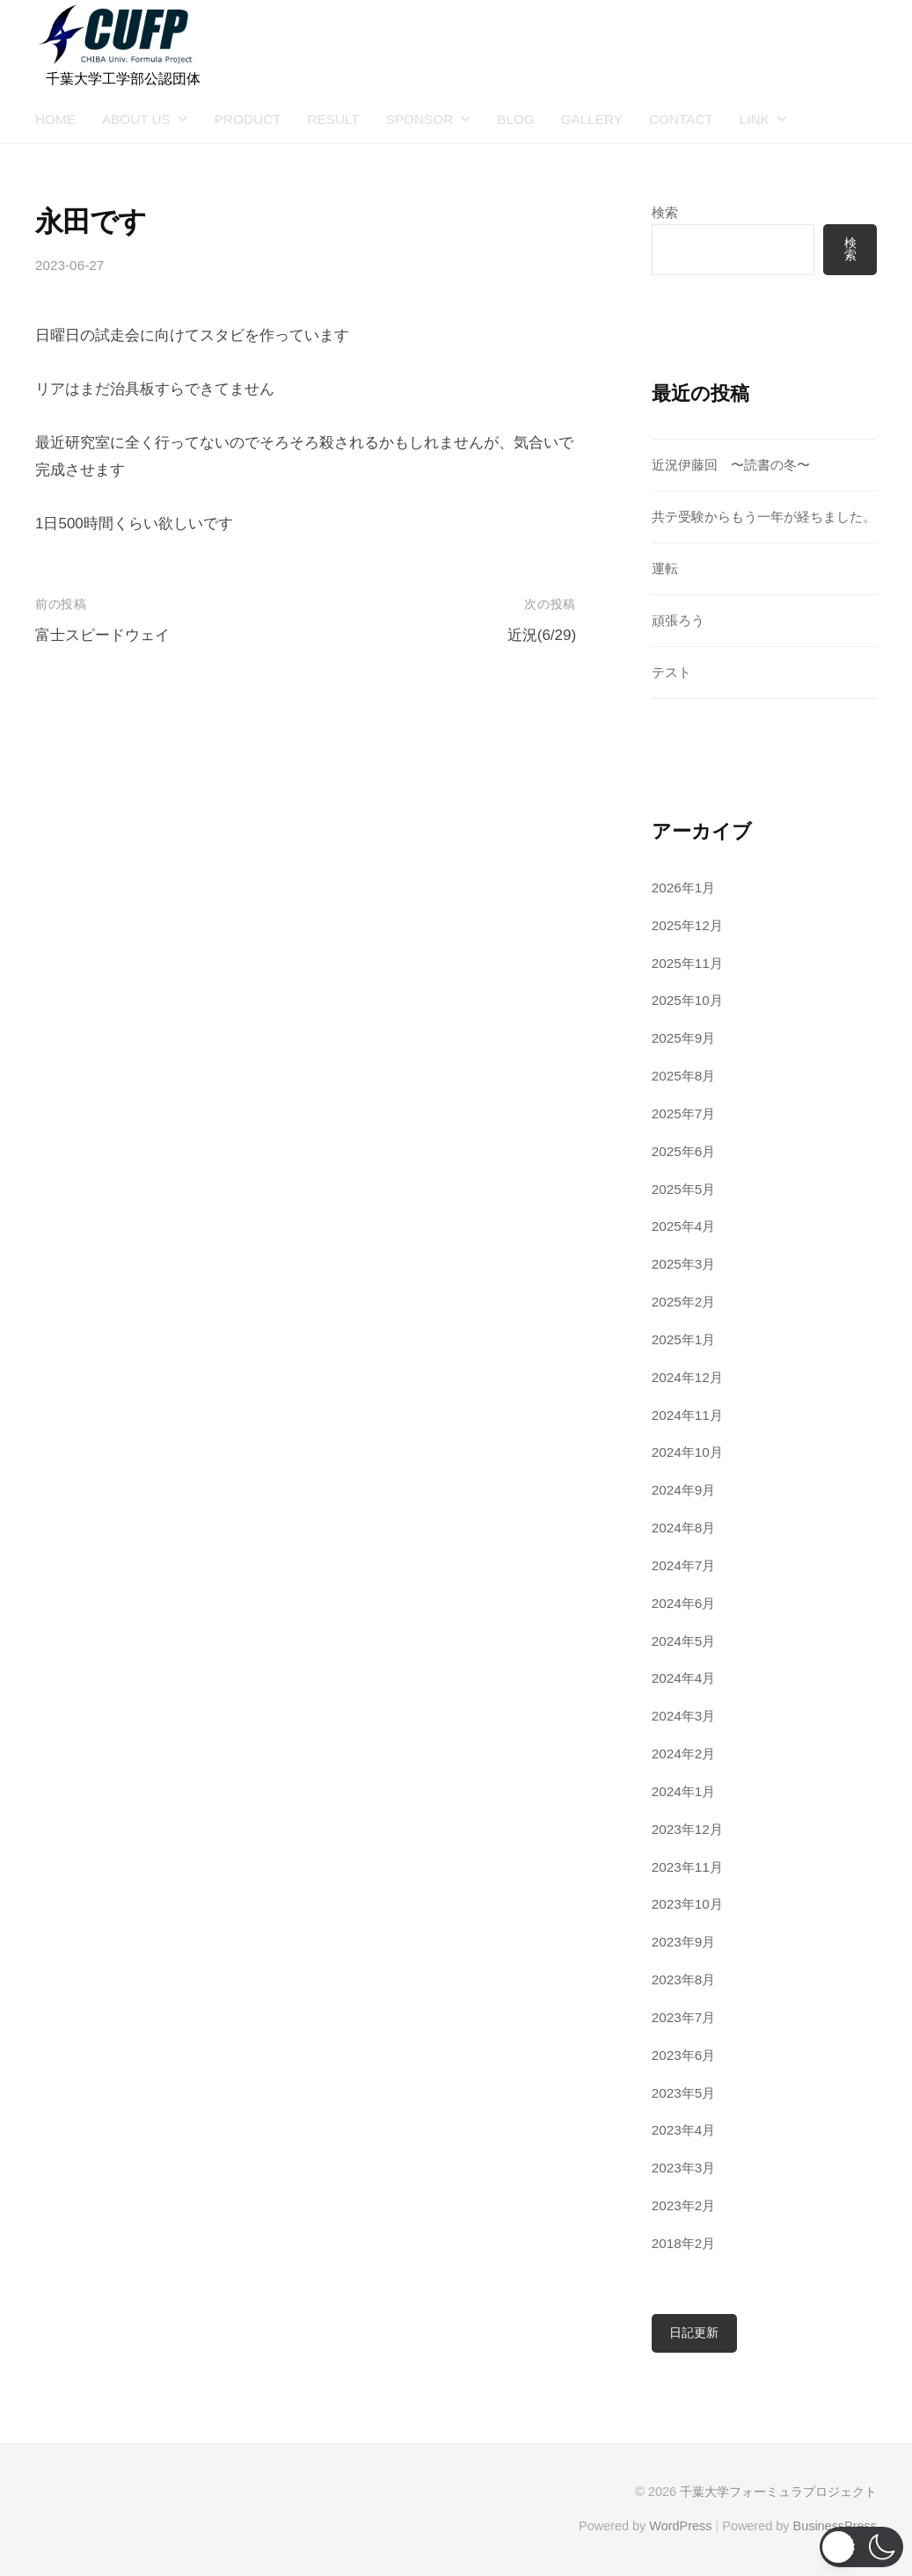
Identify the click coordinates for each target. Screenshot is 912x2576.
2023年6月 (684, 2055)
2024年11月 (687, 1415)
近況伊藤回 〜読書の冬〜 (731, 464)
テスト (671, 672)
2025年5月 (684, 1189)
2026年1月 (684, 887)
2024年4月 (684, 1677)
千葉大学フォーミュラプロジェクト (778, 2492)
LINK (755, 119)
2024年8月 (684, 1527)
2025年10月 (687, 1000)
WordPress (680, 2526)
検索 (665, 212)
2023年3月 (684, 2167)
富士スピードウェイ (102, 635)
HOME (55, 119)
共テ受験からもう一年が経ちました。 (764, 516)
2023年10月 (687, 1903)
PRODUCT (248, 119)
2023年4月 (684, 2129)
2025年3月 (684, 1263)
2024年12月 (687, 1377)
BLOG (516, 119)
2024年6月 (684, 1603)
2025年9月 (684, 1037)
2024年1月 (684, 1791)
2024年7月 (684, 1565)
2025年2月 (684, 1301)
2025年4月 (684, 1226)
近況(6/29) (541, 635)
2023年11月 (687, 1866)
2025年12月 (687, 925)
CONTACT (681, 119)
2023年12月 (687, 1829)
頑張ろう (678, 620)
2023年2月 (684, 2205)
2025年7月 (684, 1113)
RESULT (333, 119)
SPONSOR (420, 119)
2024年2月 (684, 1753)
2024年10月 (687, 1451)
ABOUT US (136, 119)
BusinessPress (835, 2526)
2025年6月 (684, 1151)
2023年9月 (684, 1941)
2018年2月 (684, 2243)
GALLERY (592, 119)
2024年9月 (684, 1489)
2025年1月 (684, 1339)
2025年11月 (687, 963)
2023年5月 (684, 2092)
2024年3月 (684, 1715)
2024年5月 (684, 1641)
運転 (665, 568)
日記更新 (694, 2333)
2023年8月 (684, 1979)
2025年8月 (684, 1075)
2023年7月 (684, 2017)
